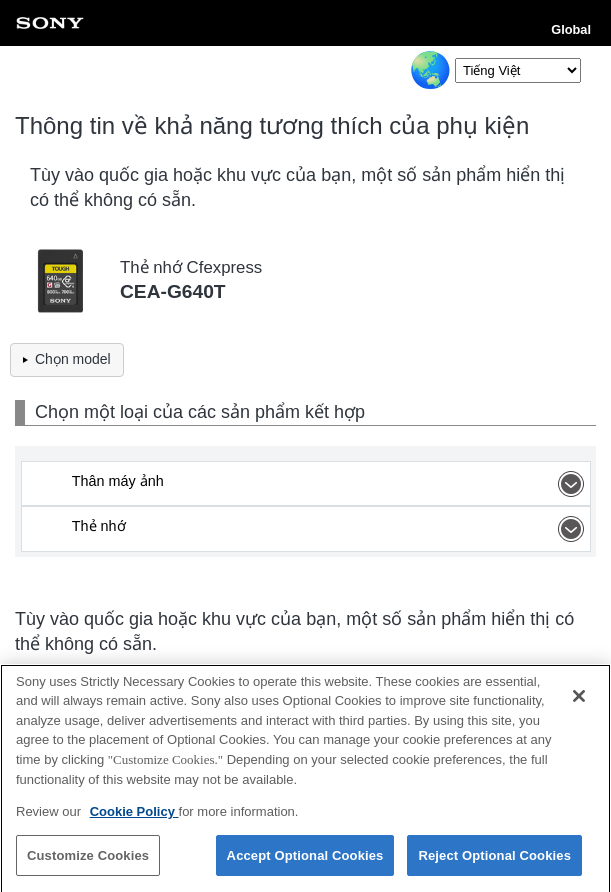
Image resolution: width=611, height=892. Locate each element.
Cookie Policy (134, 816)
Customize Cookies (88, 860)
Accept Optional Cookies (305, 860)
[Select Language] (518, 70)
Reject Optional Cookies (494, 860)
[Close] (579, 701)
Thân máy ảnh (331, 484)
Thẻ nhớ (331, 529)
